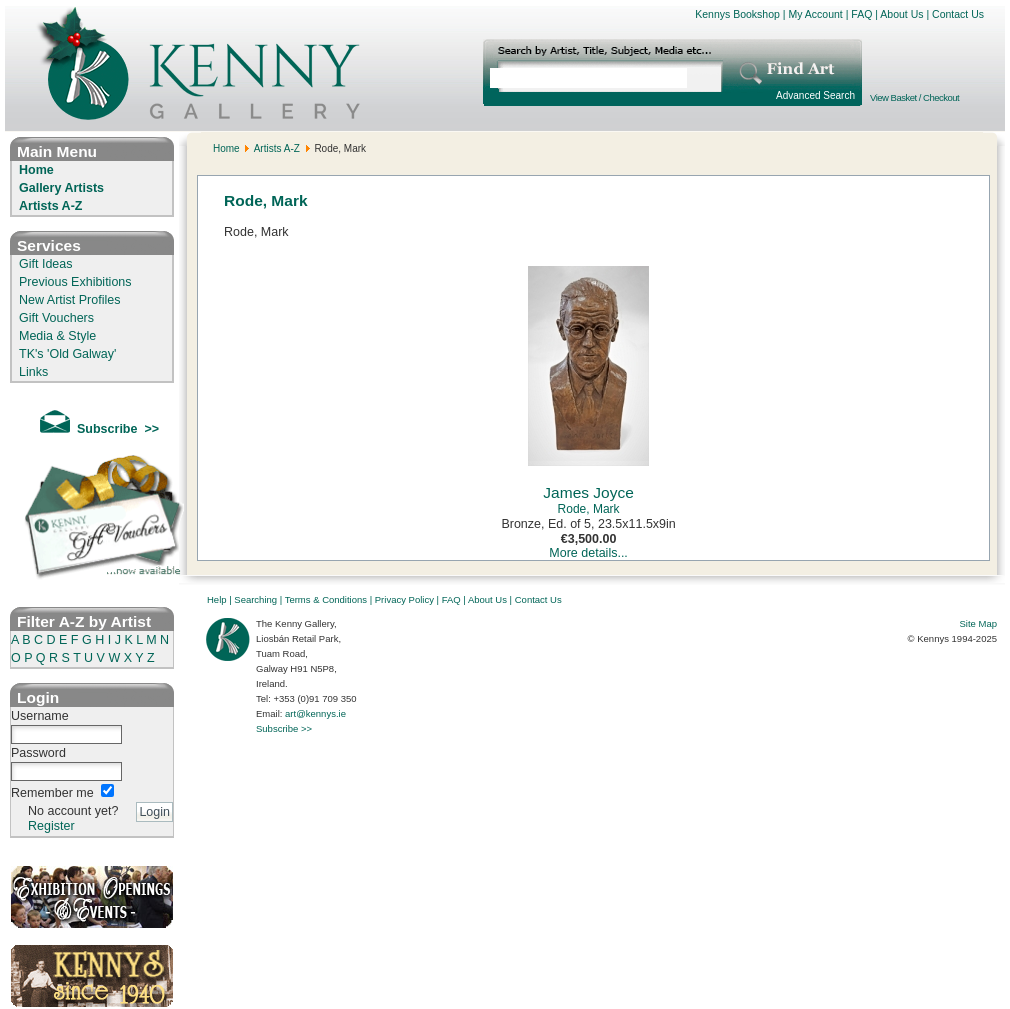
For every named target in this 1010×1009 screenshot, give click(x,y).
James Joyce (588, 492)
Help (217, 599)
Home (36, 170)
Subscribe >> (284, 728)
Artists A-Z (50, 206)
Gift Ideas (46, 264)
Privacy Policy (404, 599)
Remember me (52, 793)
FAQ (861, 14)
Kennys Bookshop (737, 14)
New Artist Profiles (69, 300)
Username (40, 716)
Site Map (979, 623)
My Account (815, 14)
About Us (901, 14)
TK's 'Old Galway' (67, 354)
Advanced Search (815, 95)
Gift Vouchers (56, 318)
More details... (588, 553)
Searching (255, 599)
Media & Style (57, 336)
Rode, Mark (589, 509)
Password (38, 753)
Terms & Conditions (326, 599)
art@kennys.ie (315, 713)
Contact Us (958, 14)
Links (33, 372)
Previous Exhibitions (75, 282)
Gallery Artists (61, 188)
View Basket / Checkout (914, 97)
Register (51, 826)
